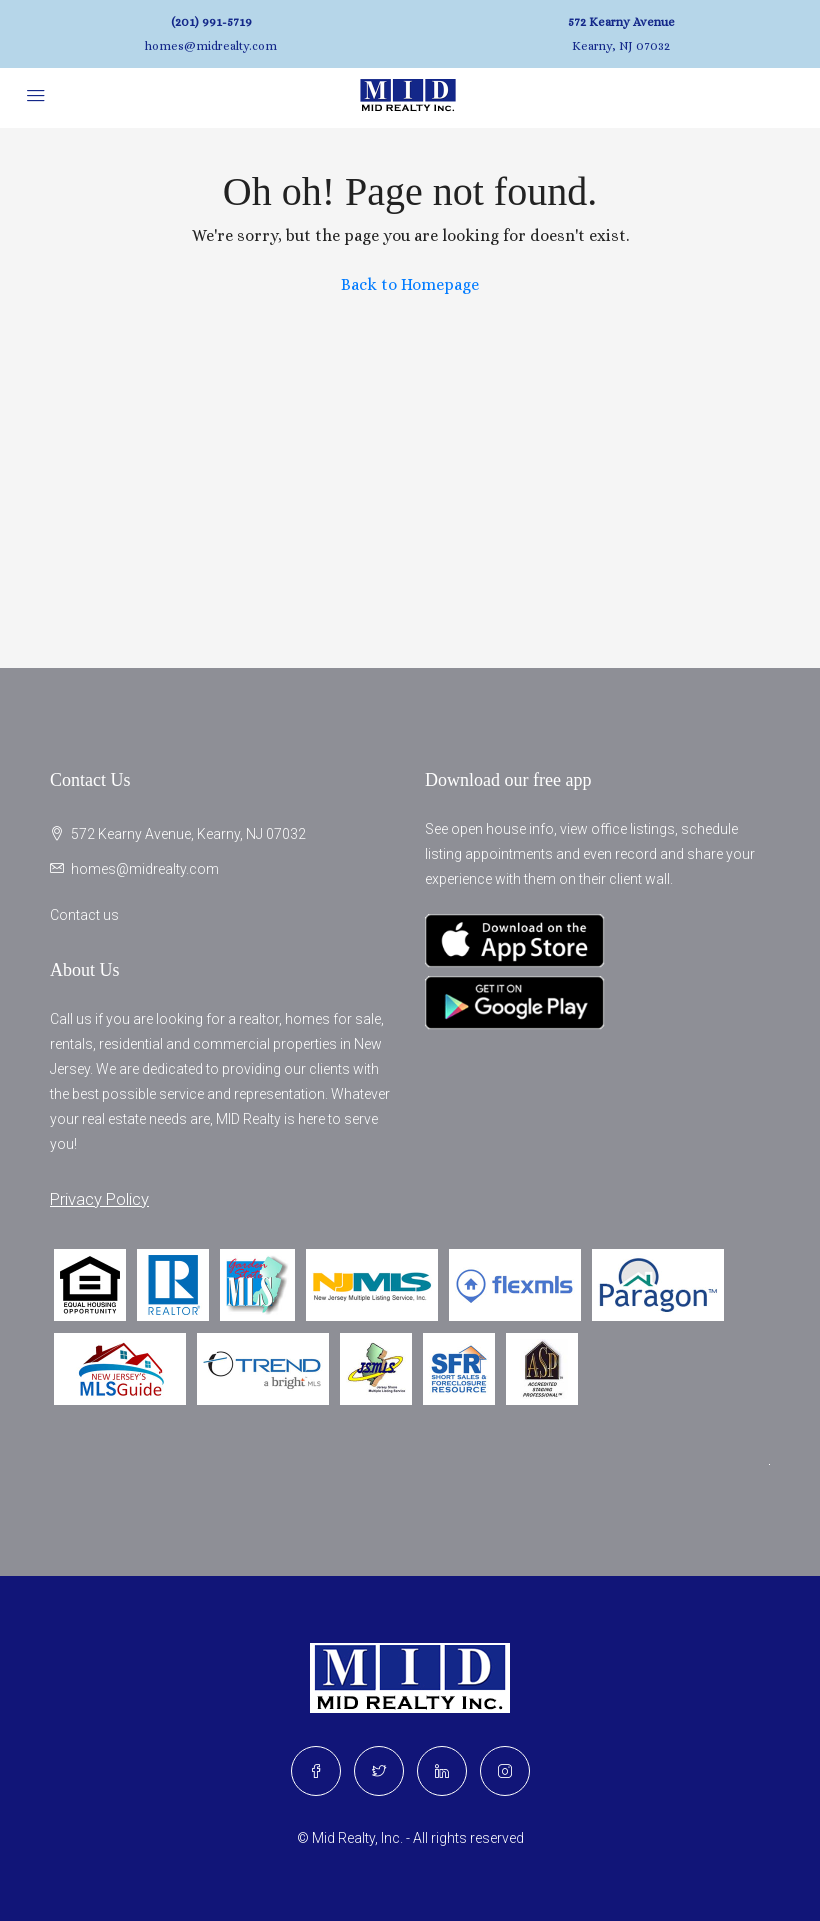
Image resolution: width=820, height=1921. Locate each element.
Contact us (84, 915)
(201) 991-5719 (211, 22)
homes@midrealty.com (211, 46)
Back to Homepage (410, 284)
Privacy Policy (99, 1199)
